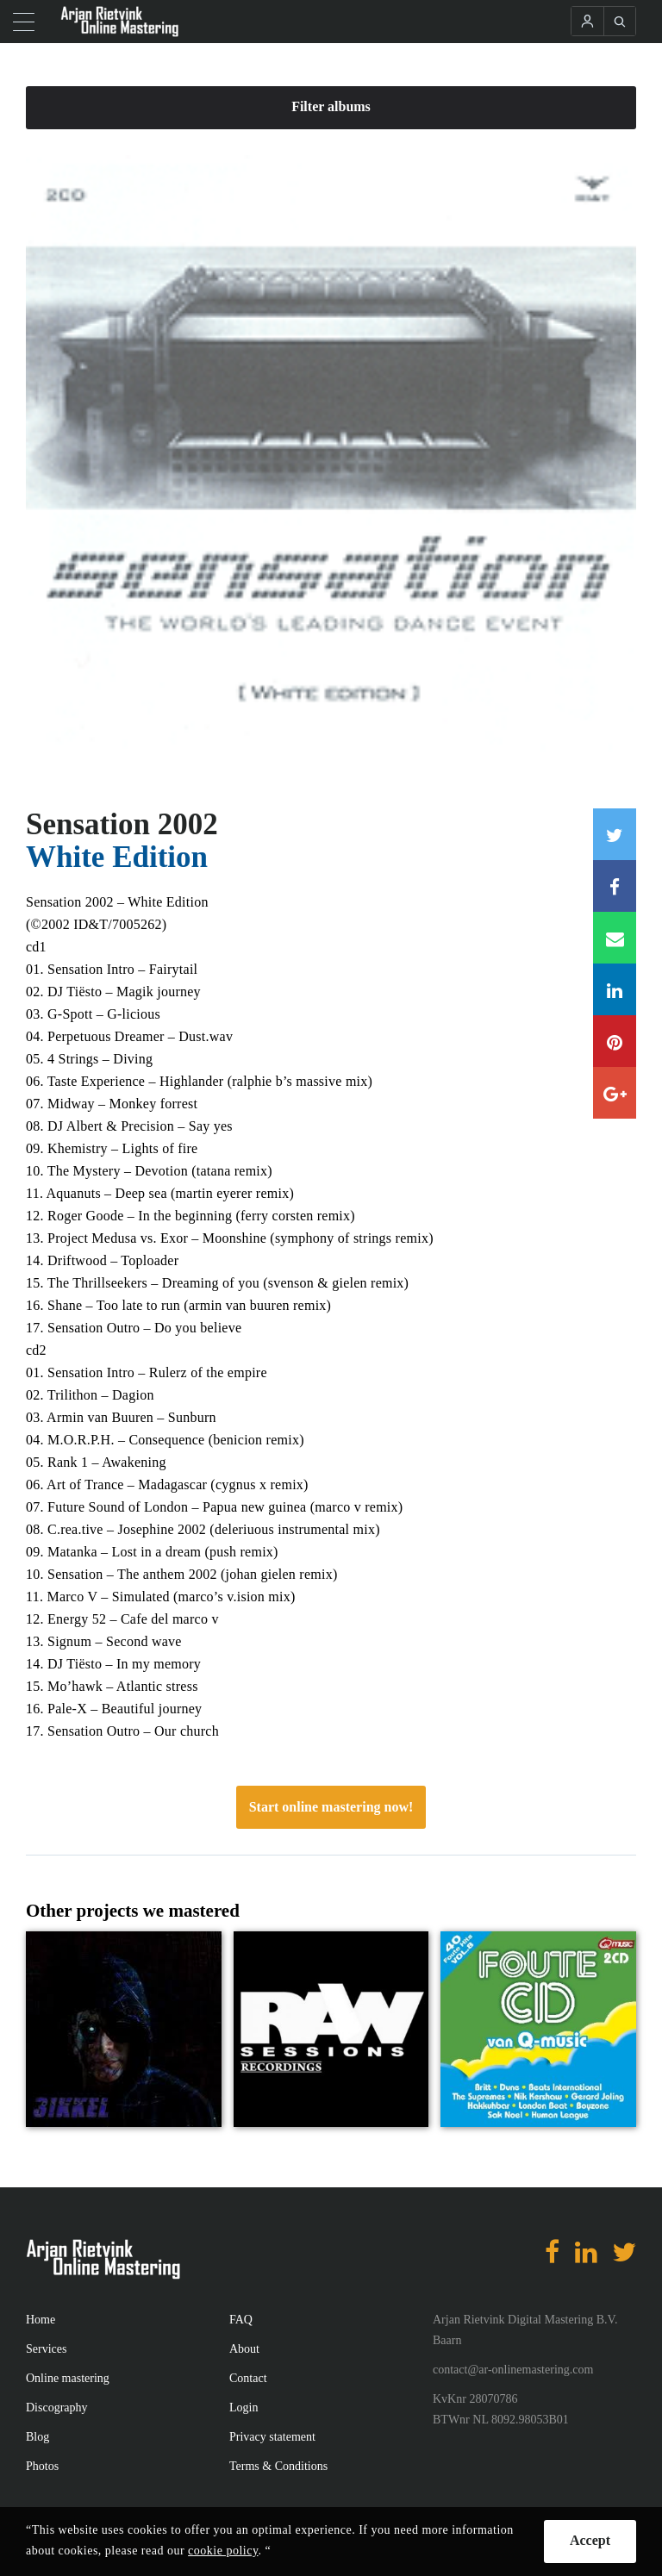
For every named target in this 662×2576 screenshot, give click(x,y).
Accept (590, 2540)
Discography (57, 2407)
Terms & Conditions (278, 2466)
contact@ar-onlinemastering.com (513, 2369)
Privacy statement (272, 2436)
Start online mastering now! (331, 1806)
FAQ (241, 2319)
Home (40, 2319)
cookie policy (223, 2550)
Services (46, 2348)
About (244, 2348)
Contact (248, 2378)
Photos (42, 2466)
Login (243, 2407)
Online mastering (67, 2378)
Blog (37, 2436)
